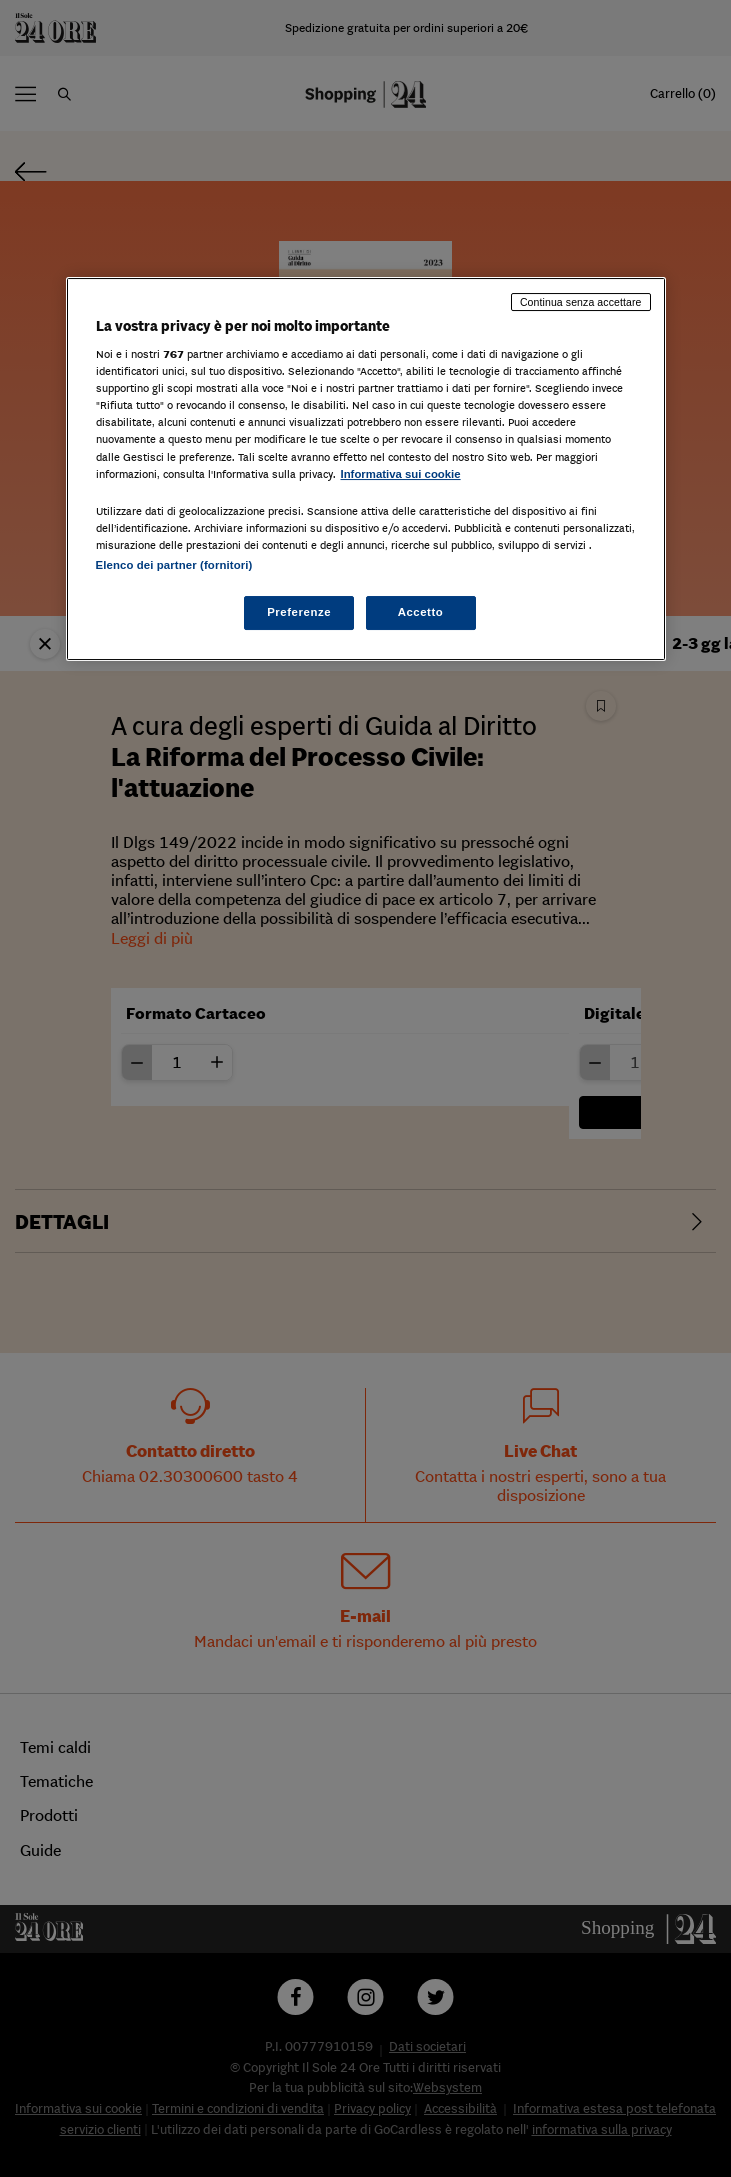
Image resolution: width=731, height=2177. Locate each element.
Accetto (421, 612)
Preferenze (299, 612)
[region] (366, 469)
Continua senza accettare (581, 302)
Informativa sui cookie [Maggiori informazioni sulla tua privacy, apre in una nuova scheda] (401, 474)
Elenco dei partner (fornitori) (174, 565)
